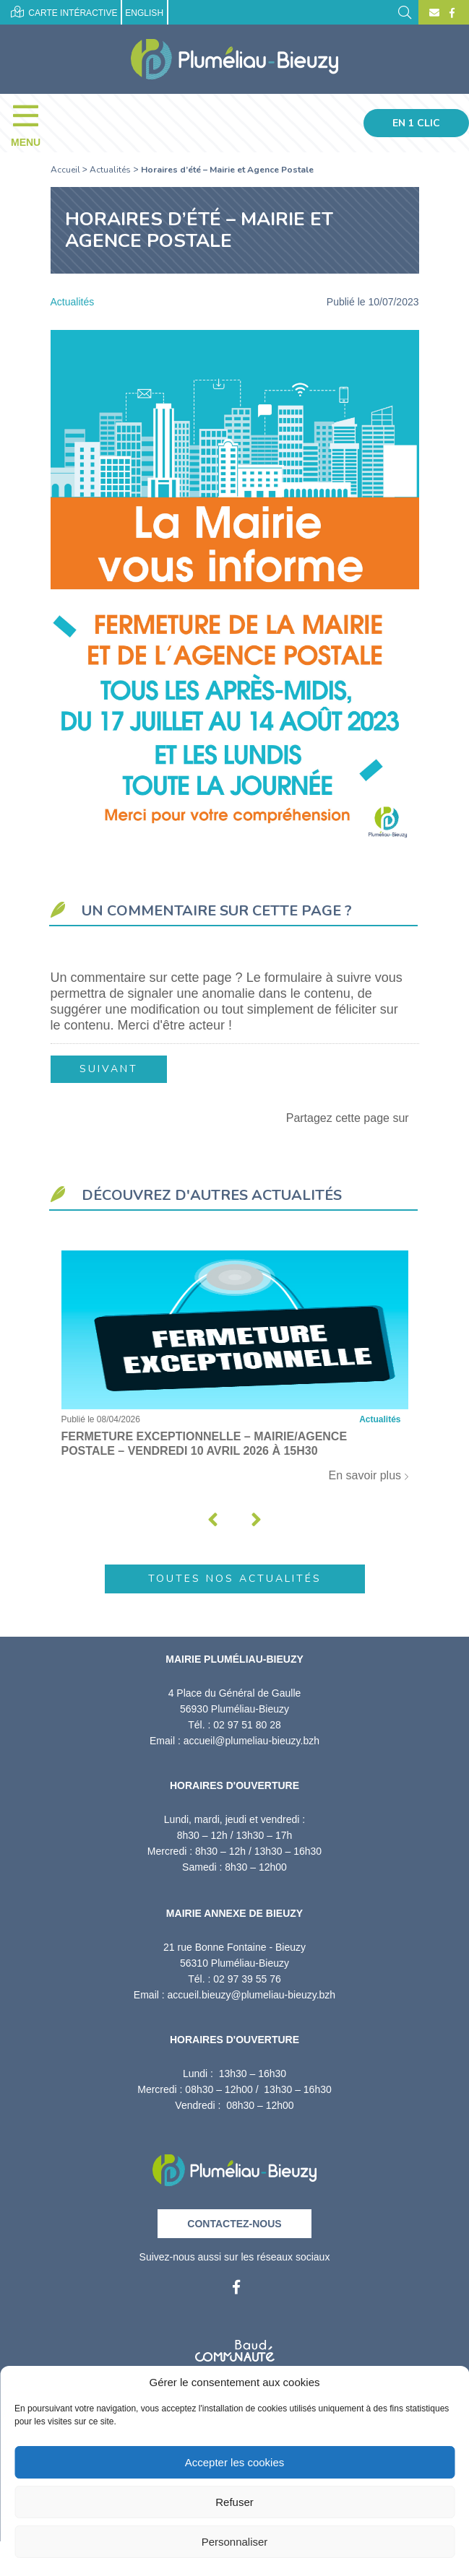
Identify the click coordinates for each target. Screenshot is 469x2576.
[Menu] (33, 123)
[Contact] (434, 13)
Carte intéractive (64, 12)
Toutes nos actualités (235, 1578)
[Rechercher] (404, 11)
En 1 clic (416, 123)
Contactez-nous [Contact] (234, 2223)
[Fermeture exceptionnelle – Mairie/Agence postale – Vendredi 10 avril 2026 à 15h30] (234, 1373)
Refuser (234, 2502)
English (144, 13)
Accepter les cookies (235, 2462)
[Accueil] (234, 59)
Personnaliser (235, 2542)
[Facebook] (450, 13)
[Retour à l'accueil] (234, 2165)
